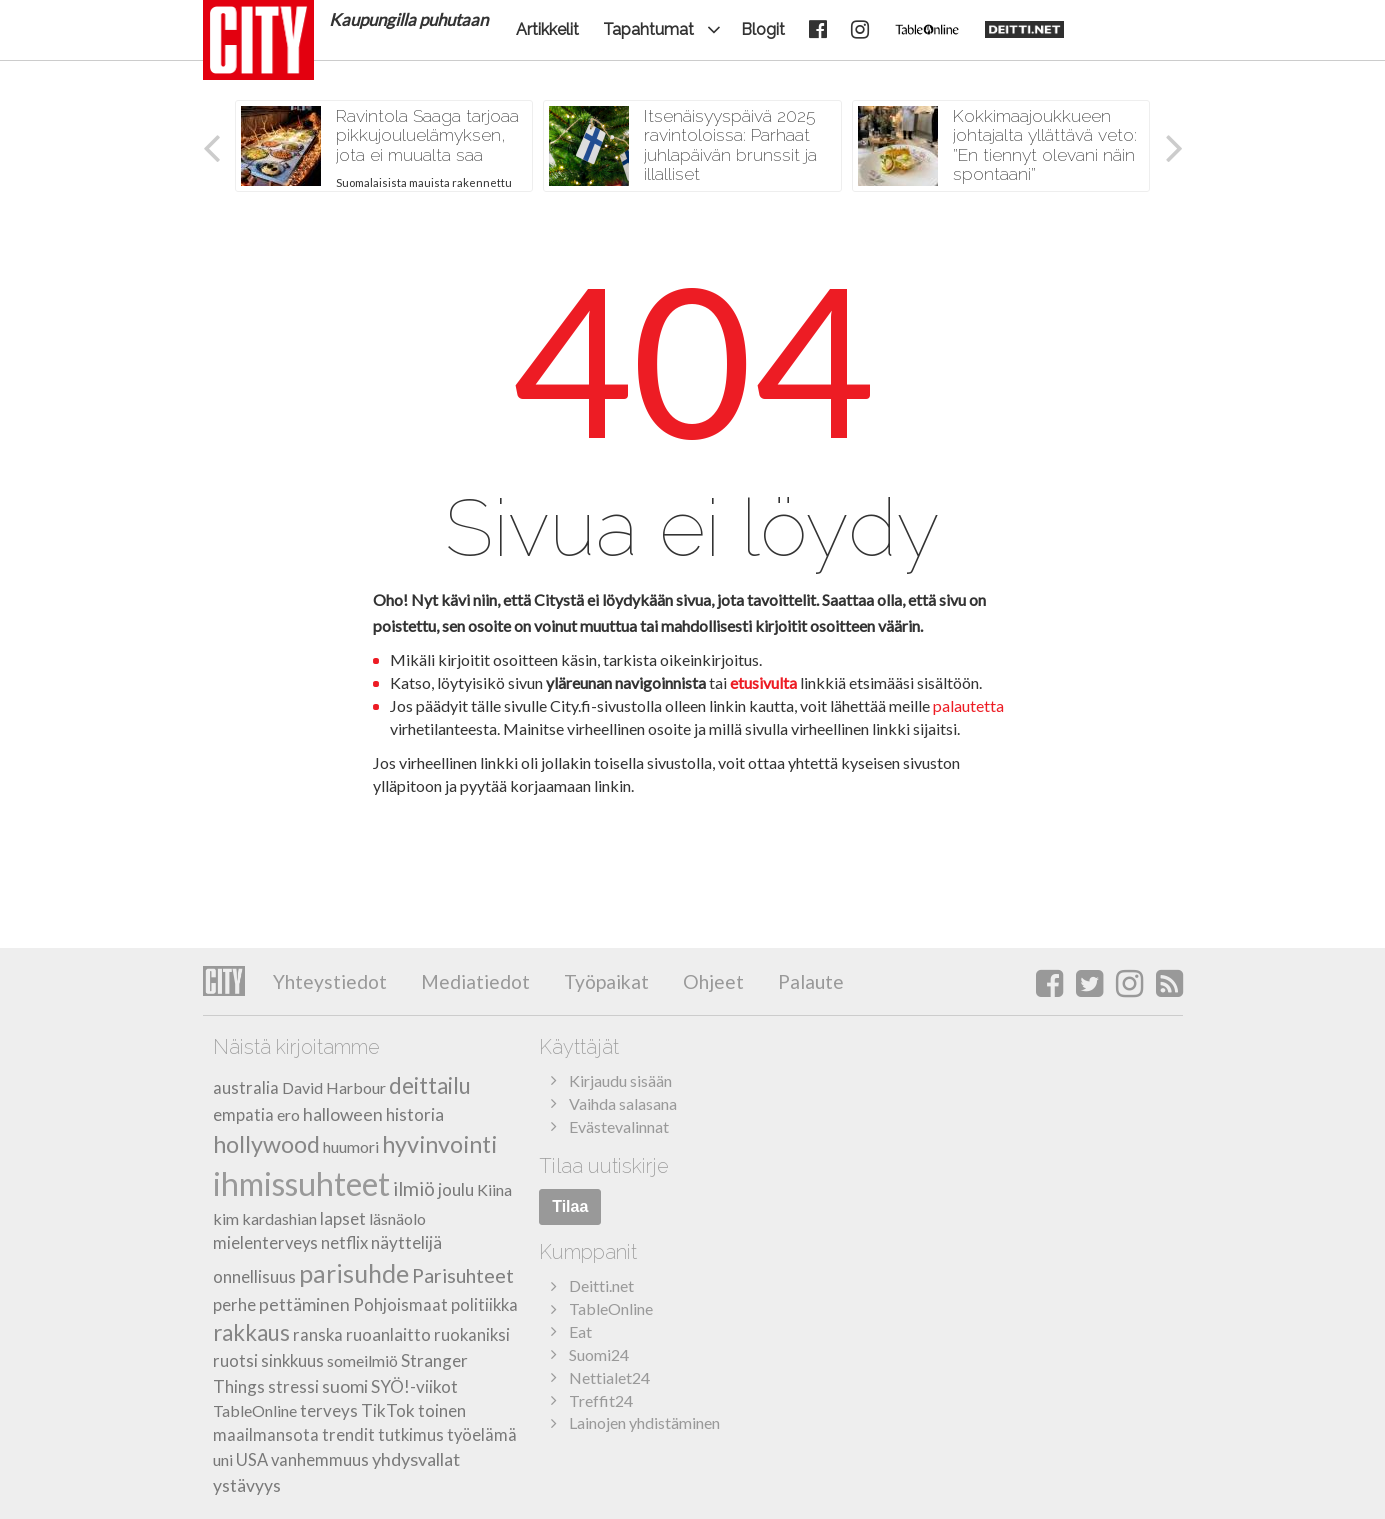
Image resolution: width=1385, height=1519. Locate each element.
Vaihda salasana (623, 1103)
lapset (343, 1218)
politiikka (484, 1305)
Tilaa (570, 1206)
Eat (580, 1331)
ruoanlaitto (388, 1334)
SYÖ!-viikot (414, 1386)
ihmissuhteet (301, 1183)
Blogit (763, 29)
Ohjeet (711, 981)
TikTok (388, 1410)
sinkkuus (292, 1361)
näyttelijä (406, 1242)
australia (246, 1088)
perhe (234, 1305)
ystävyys (247, 1485)
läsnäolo (397, 1218)
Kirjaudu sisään (620, 1080)
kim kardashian (265, 1218)
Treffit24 (601, 1400)
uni (223, 1459)
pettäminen (304, 1304)
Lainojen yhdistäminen (644, 1422)
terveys (329, 1410)
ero (288, 1114)
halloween (343, 1114)
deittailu (430, 1085)
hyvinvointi (439, 1144)
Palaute (809, 981)
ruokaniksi (472, 1335)
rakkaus (251, 1332)
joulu (456, 1189)
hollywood (266, 1144)
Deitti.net (601, 1285)
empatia (243, 1115)
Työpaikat (604, 981)
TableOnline (255, 1410)
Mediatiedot (473, 981)
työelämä (482, 1435)
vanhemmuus (320, 1460)
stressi (293, 1386)
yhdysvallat (416, 1459)
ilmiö (414, 1188)
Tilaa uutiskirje (604, 1166)
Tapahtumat (648, 29)
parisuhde (354, 1273)
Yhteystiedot (330, 981)
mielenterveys (265, 1243)
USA (252, 1460)
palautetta (968, 705)
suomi (345, 1386)
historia (415, 1114)
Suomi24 (599, 1354)
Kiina (494, 1189)
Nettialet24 (609, 1377)
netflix (344, 1243)
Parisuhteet (463, 1275)
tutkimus (411, 1435)
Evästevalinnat (619, 1126)
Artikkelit (547, 29)
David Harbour (334, 1087)
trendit (348, 1435)
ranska (318, 1335)
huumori (351, 1146)
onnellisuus (254, 1276)
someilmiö (362, 1360)
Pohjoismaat (400, 1305)
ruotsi (235, 1361)
